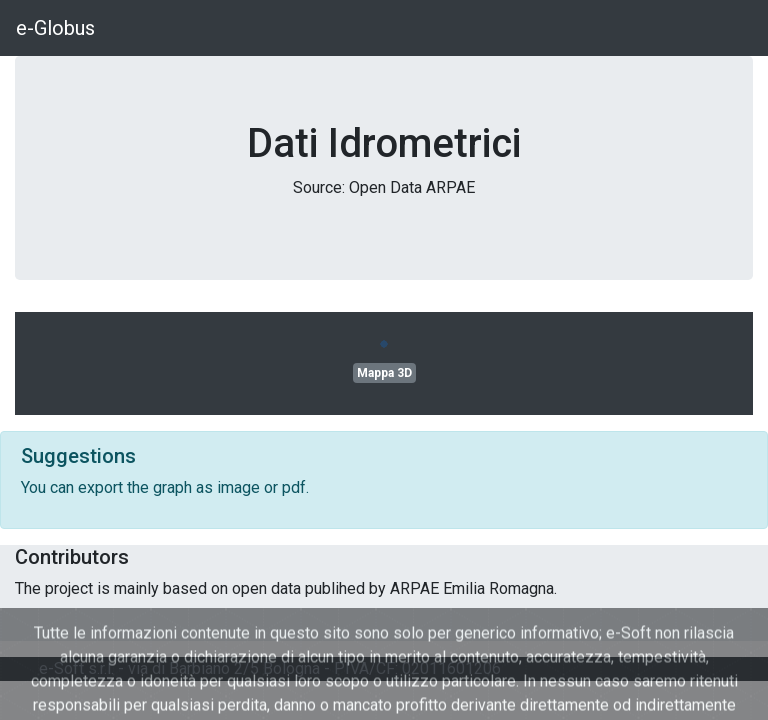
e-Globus (55, 28)
